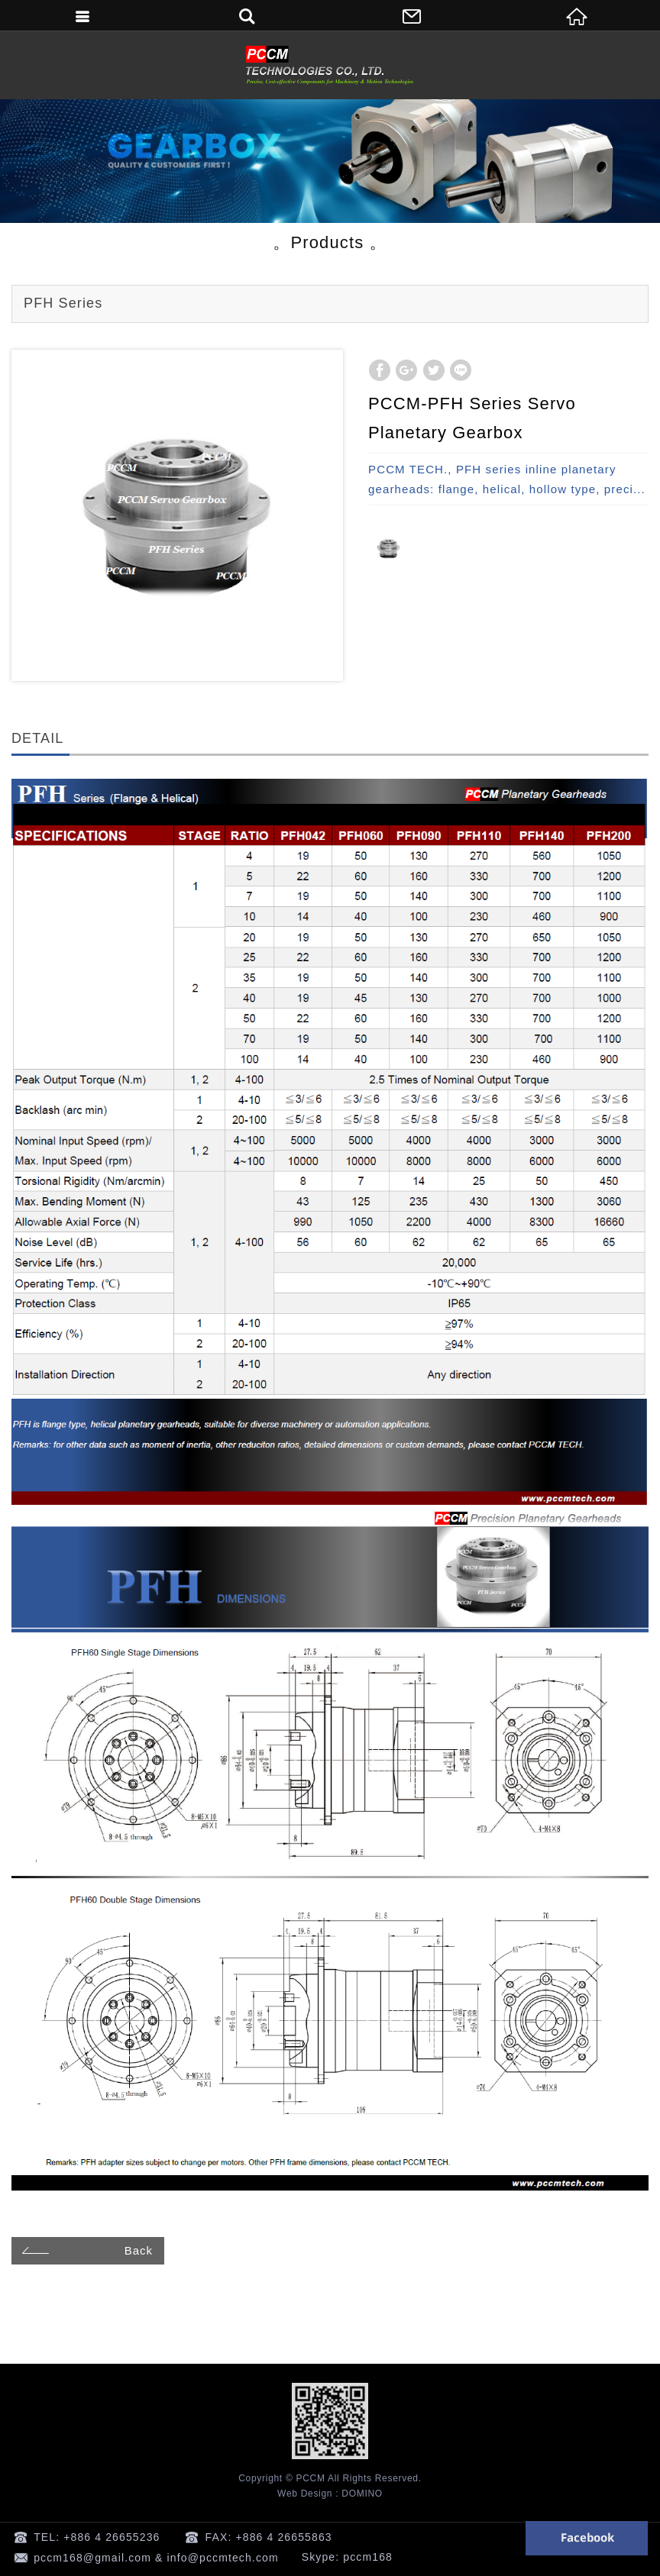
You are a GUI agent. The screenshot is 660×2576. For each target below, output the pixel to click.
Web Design (304, 2493)
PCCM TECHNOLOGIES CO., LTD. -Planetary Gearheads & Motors (330, 65)
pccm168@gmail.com (92, 2558)
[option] (177, 515)
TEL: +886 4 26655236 (97, 2537)
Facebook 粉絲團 (587, 2538)
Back (85, 2250)
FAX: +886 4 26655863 (268, 2537)
